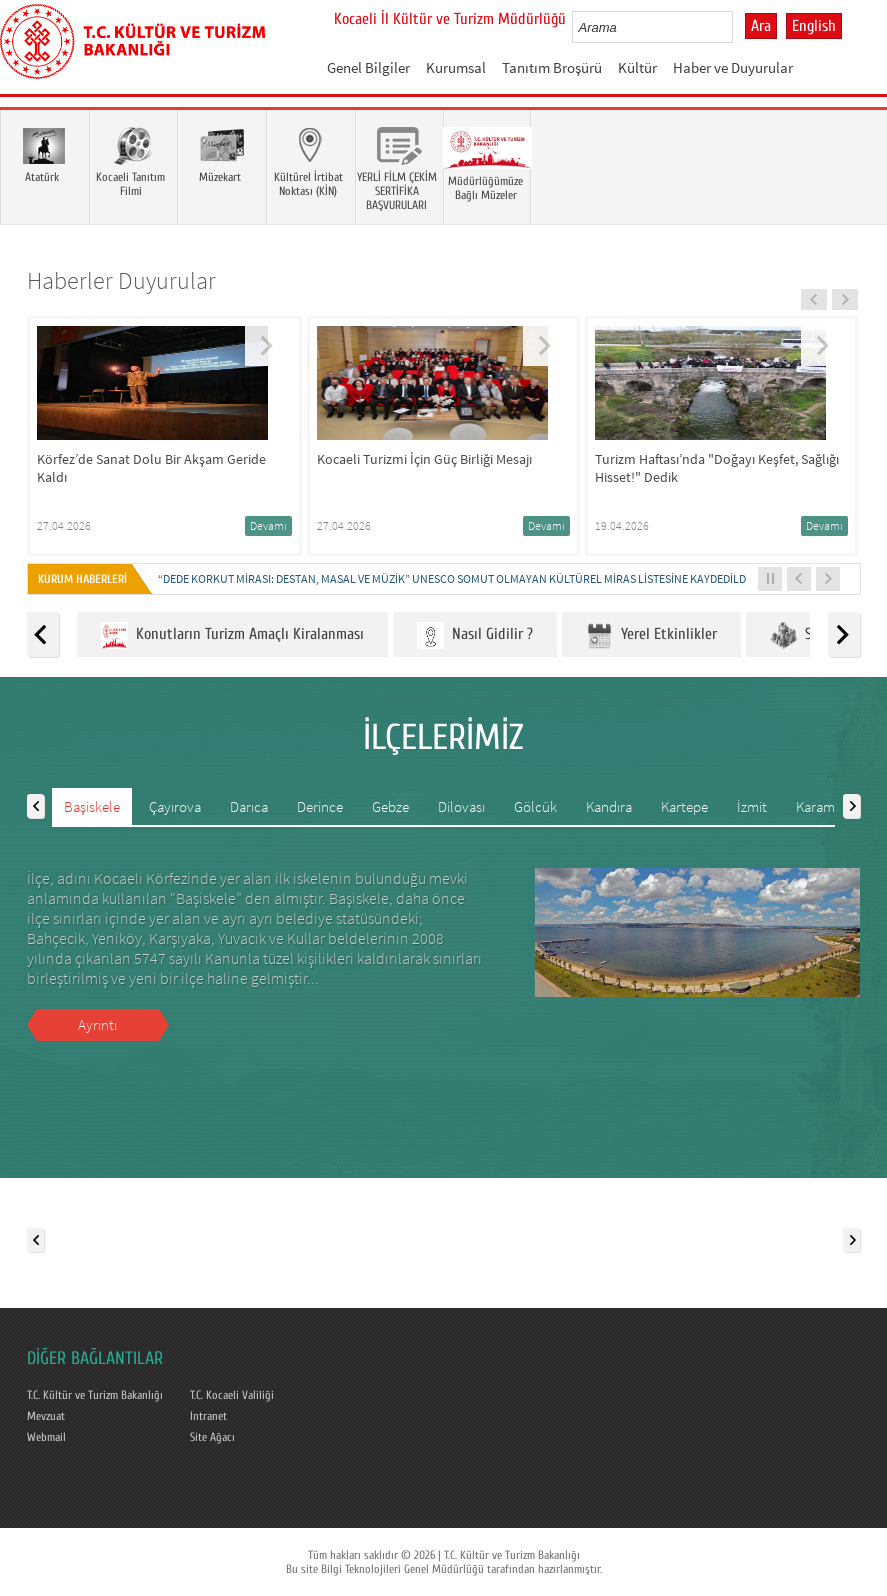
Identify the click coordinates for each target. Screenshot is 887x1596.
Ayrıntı (97, 1024)
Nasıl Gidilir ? (475, 635)
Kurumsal (456, 67)
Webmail (46, 1437)
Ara (761, 26)
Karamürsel (830, 806)
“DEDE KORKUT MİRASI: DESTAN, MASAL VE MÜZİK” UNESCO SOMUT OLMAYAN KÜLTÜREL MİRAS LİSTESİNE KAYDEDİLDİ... (458, 578)
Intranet (208, 1416)
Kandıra (609, 806)
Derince (320, 806)
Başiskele (92, 806)
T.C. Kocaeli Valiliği (232, 1395)
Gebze (390, 806)
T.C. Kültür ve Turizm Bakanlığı (95, 1395)
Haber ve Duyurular (733, 67)
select (738, 27)
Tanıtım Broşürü (552, 67)
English (814, 26)
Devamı (268, 525)
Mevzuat (46, 1416)
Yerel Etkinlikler (651, 635)
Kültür (637, 67)
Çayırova (175, 806)
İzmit (752, 806)
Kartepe (684, 806)
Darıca (249, 806)
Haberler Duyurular (121, 280)
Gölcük (535, 806)
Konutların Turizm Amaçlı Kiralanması (232, 635)
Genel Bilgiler (368, 67)
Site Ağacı (212, 1437)
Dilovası (461, 806)
